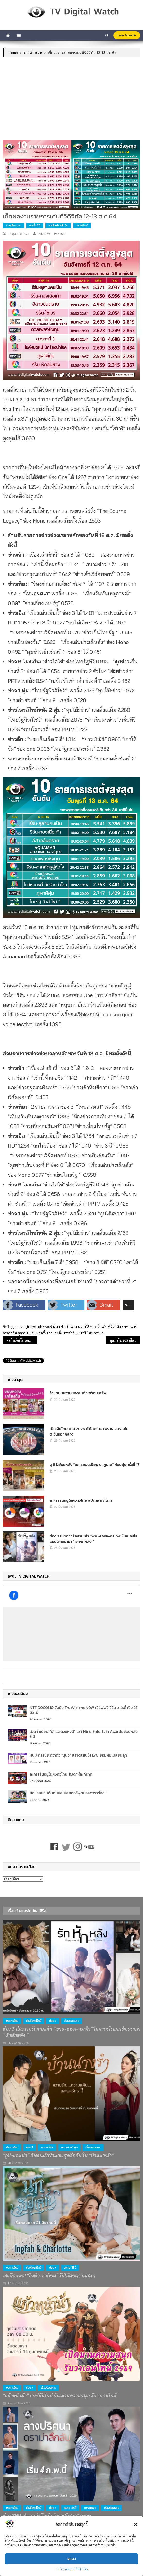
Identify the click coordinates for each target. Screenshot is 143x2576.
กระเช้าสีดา (51, 1326)
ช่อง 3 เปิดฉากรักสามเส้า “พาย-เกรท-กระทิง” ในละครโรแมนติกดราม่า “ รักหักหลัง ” (93, 1538)
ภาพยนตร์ (129, 1326)
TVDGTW (43, 233)
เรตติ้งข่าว (45, 1333)
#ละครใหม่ (12, 2021)
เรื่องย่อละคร (71, 2021)
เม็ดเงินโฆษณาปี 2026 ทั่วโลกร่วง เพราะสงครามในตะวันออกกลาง (89, 1431)
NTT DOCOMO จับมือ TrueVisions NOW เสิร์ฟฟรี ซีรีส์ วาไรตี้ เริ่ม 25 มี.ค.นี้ (84, 1710)
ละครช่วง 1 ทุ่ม (69, 2147)
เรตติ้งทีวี (34, 225)
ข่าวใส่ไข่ (67, 1326)
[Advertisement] (71, 99)
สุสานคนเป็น (27, 1333)
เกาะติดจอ (90, 2508)
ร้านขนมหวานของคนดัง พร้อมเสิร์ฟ (78, 1393)
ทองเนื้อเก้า (98, 1326)
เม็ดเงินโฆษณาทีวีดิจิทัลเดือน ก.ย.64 (23, 1340)
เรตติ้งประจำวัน (58, 225)
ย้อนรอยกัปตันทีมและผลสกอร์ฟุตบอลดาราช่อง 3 (68, 1793)
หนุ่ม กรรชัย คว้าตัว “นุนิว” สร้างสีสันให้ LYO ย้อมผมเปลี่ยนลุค (78, 1755)
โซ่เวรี (82, 1333)
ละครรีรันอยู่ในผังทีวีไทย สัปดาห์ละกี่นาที (81, 1500)
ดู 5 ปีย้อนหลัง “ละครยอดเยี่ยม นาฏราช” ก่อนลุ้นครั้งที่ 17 (94, 1464)
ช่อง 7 (29, 2147)
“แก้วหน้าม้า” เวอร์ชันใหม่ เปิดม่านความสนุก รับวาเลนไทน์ (59, 2396)
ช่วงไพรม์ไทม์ (33, 2021)
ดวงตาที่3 (82, 1326)
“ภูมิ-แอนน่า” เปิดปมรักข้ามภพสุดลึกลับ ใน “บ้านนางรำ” (58, 2155)
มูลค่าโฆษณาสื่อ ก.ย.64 (125, 1340)
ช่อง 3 (52, 2021)
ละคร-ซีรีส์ (47, 2147)
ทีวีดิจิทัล (114, 1326)
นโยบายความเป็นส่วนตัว (73, 2569)
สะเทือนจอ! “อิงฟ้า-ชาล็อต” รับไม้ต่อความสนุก (49, 2276)
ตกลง (71, 2559)
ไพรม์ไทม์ (82, 225)
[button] (135, 2524)
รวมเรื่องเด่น (13, 225)
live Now (126, 35)
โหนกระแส (95, 1333)
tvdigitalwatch (30, 1326)
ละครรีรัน (10, 1333)
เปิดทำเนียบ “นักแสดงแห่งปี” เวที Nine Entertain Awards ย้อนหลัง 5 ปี (84, 1733)
